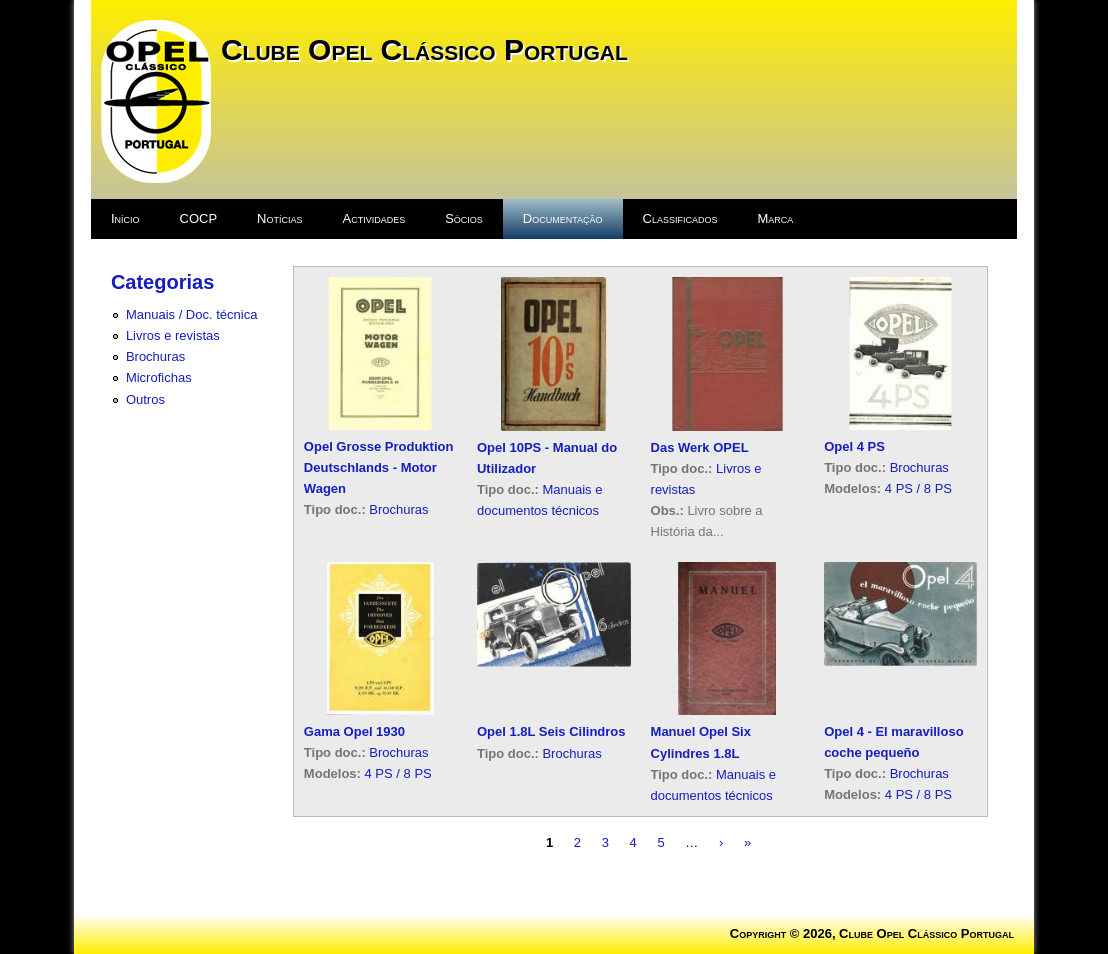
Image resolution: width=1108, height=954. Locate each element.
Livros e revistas (173, 335)
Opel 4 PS (854, 446)
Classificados (680, 218)
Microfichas (159, 377)
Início (125, 218)
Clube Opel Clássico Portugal (424, 49)
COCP (199, 218)
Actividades (373, 218)
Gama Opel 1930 (354, 731)
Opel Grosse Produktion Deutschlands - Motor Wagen (379, 467)
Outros (145, 399)
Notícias (279, 218)
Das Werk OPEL (700, 447)
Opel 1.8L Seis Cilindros (551, 731)
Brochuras (155, 356)
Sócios (464, 218)
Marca (776, 218)
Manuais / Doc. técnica (192, 314)
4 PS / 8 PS (918, 488)
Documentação (563, 218)
